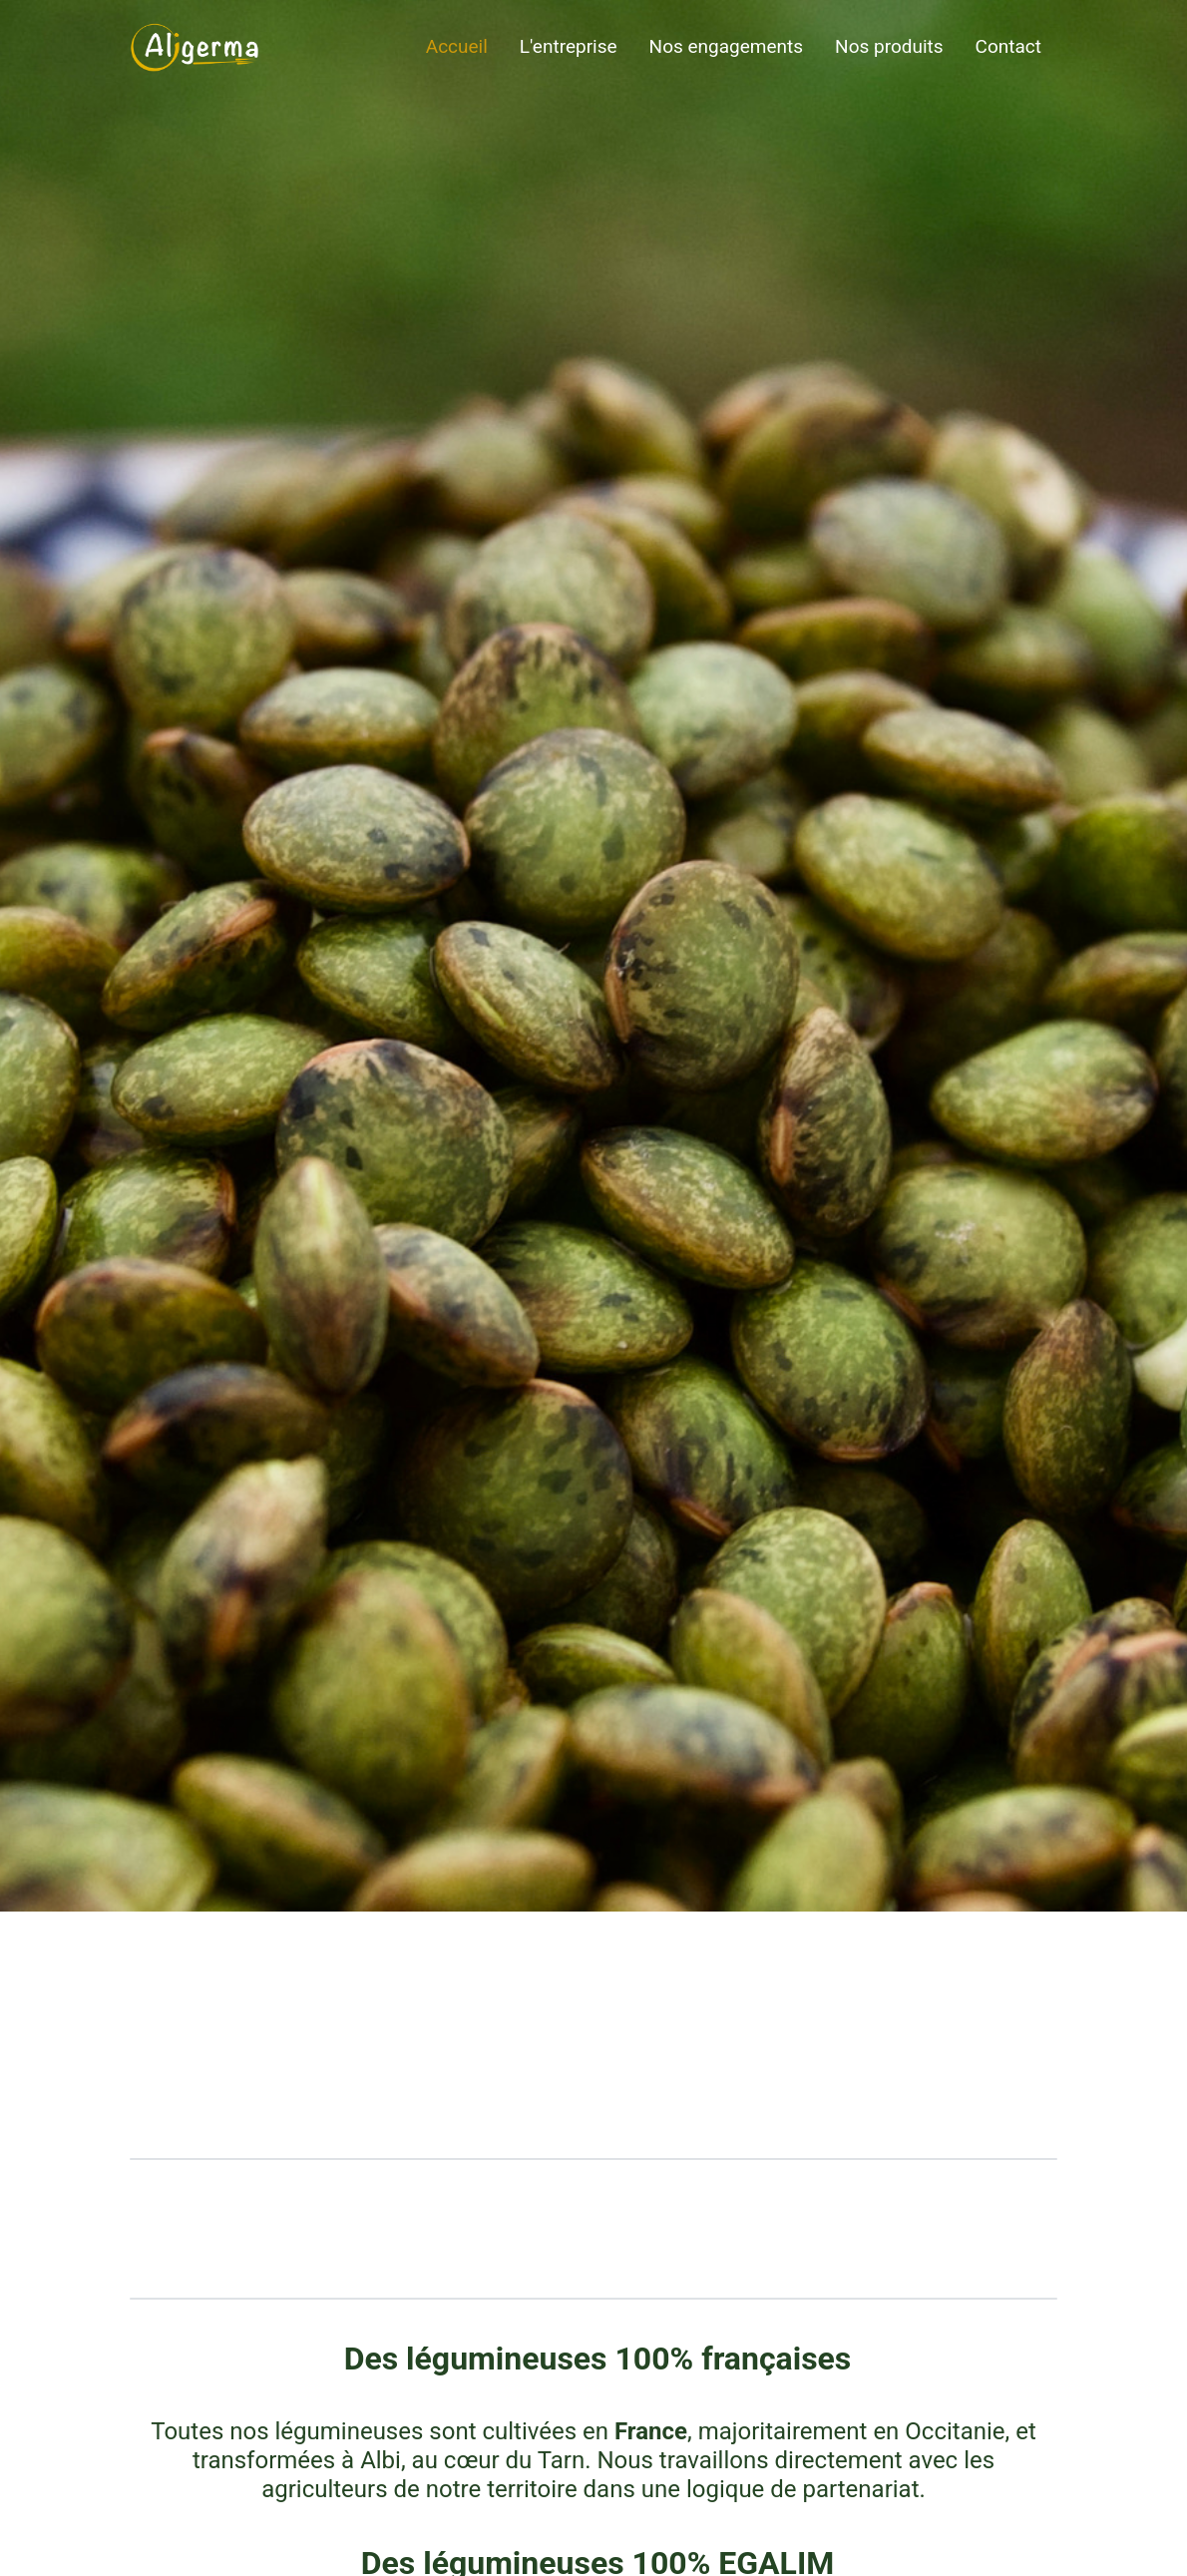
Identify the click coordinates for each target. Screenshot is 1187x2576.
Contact (1008, 46)
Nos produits (889, 46)
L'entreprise (568, 46)
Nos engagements (726, 46)
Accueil (457, 46)
